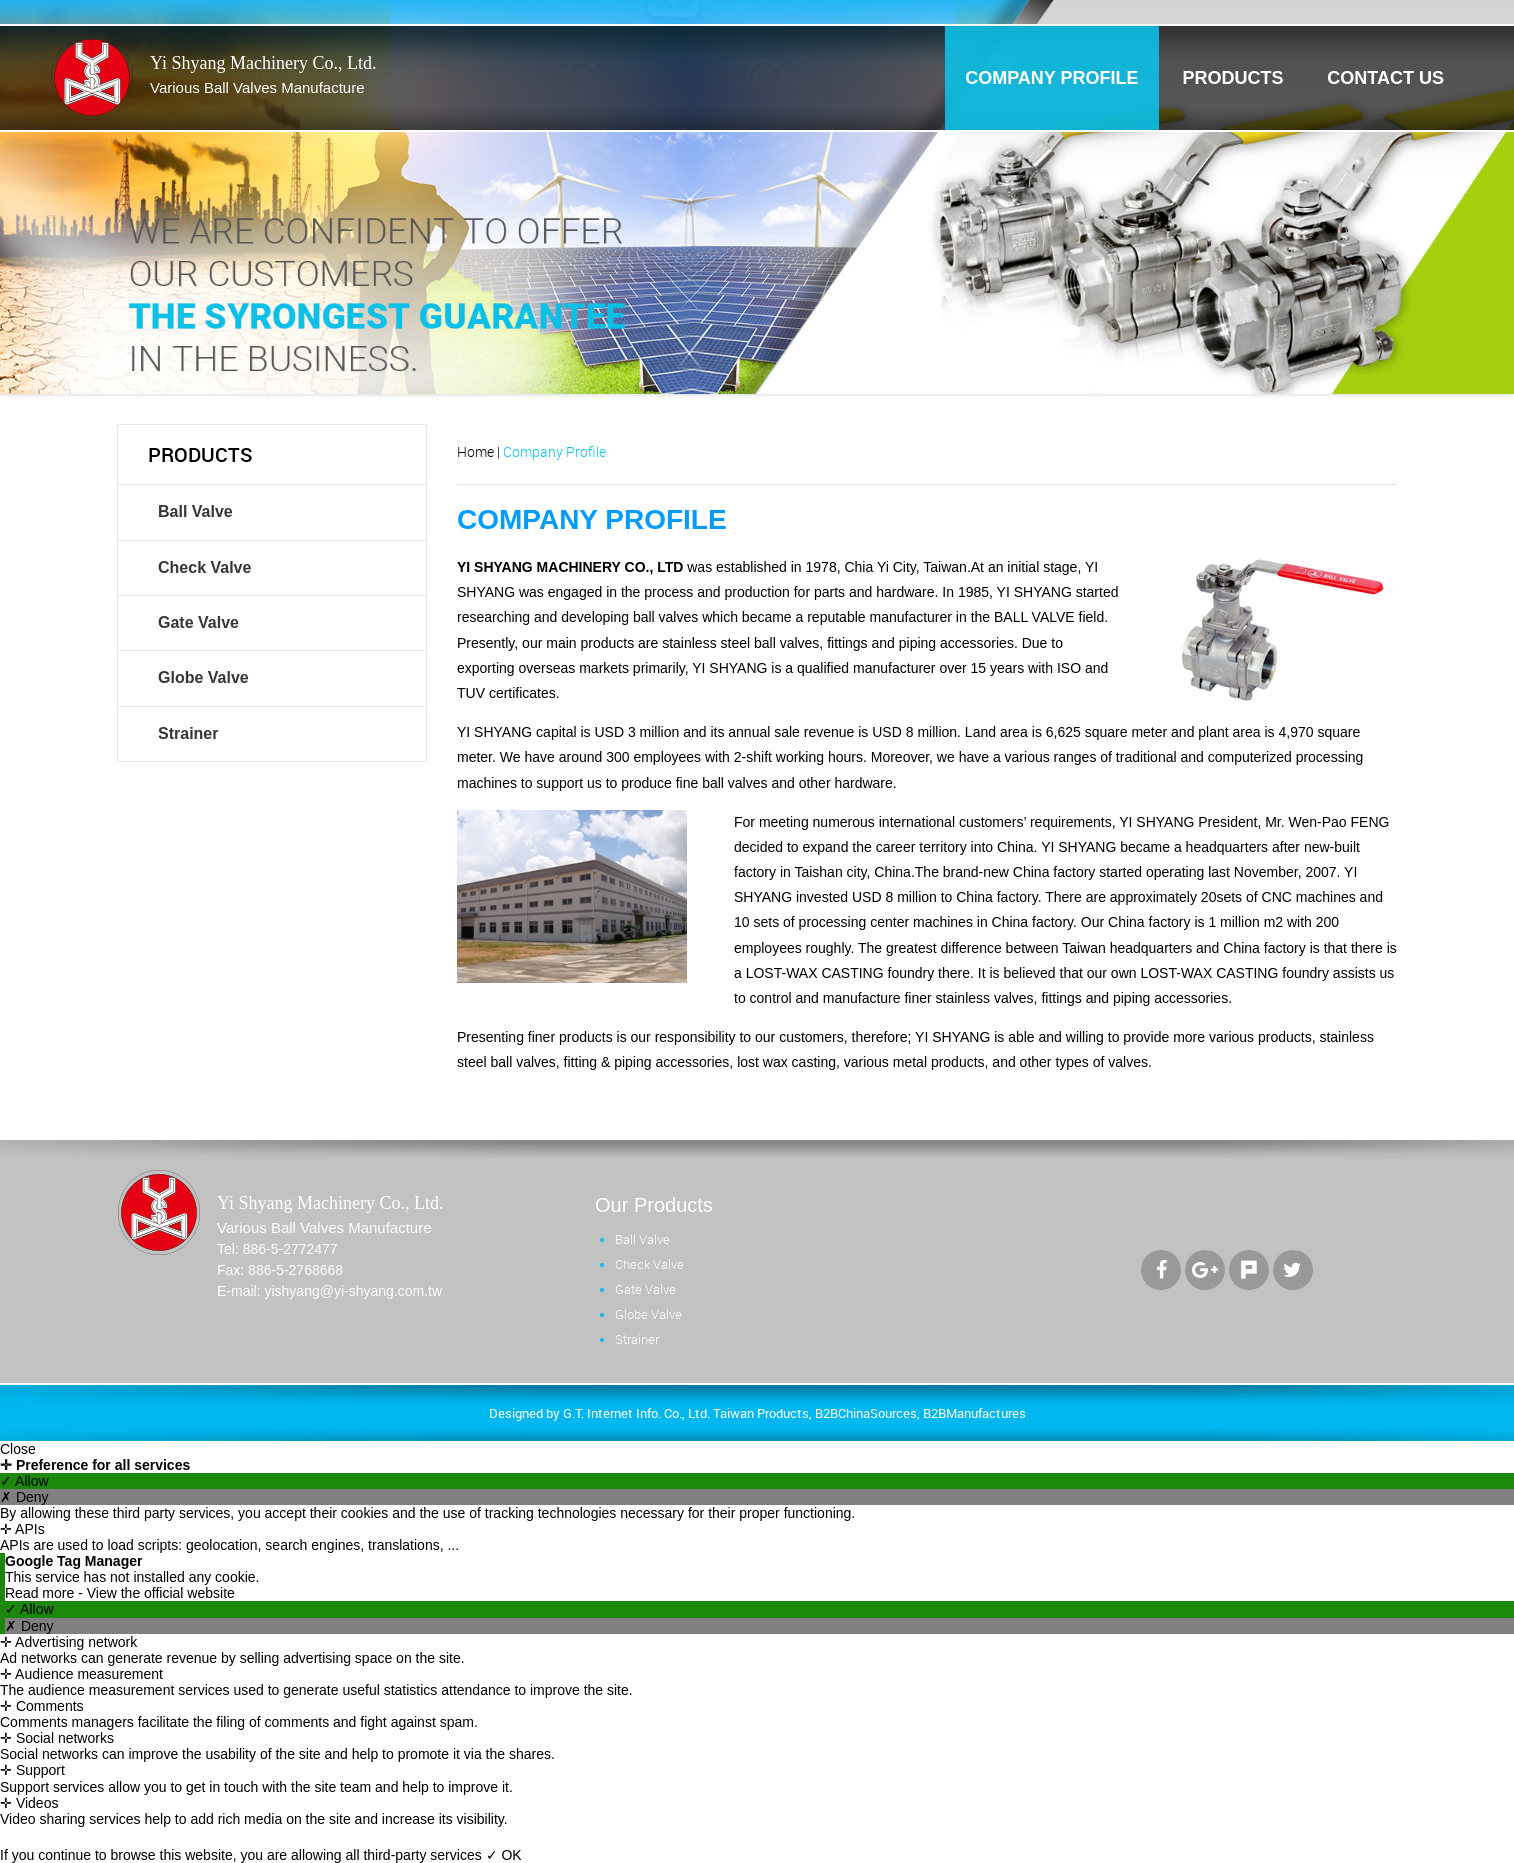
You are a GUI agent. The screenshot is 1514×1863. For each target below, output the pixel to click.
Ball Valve (195, 511)
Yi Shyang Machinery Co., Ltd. (263, 76)
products (1232, 78)
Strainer (188, 733)
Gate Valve (198, 622)
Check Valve (204, 567)
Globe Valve (203, 677)
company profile (1051, 78)
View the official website (161, 1593)
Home (475, 451)
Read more (41, 1593)
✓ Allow (24, 1481)
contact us (1385, 78)
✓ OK (504, 1855)
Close (18, 1449)
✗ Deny (24, 1497)
